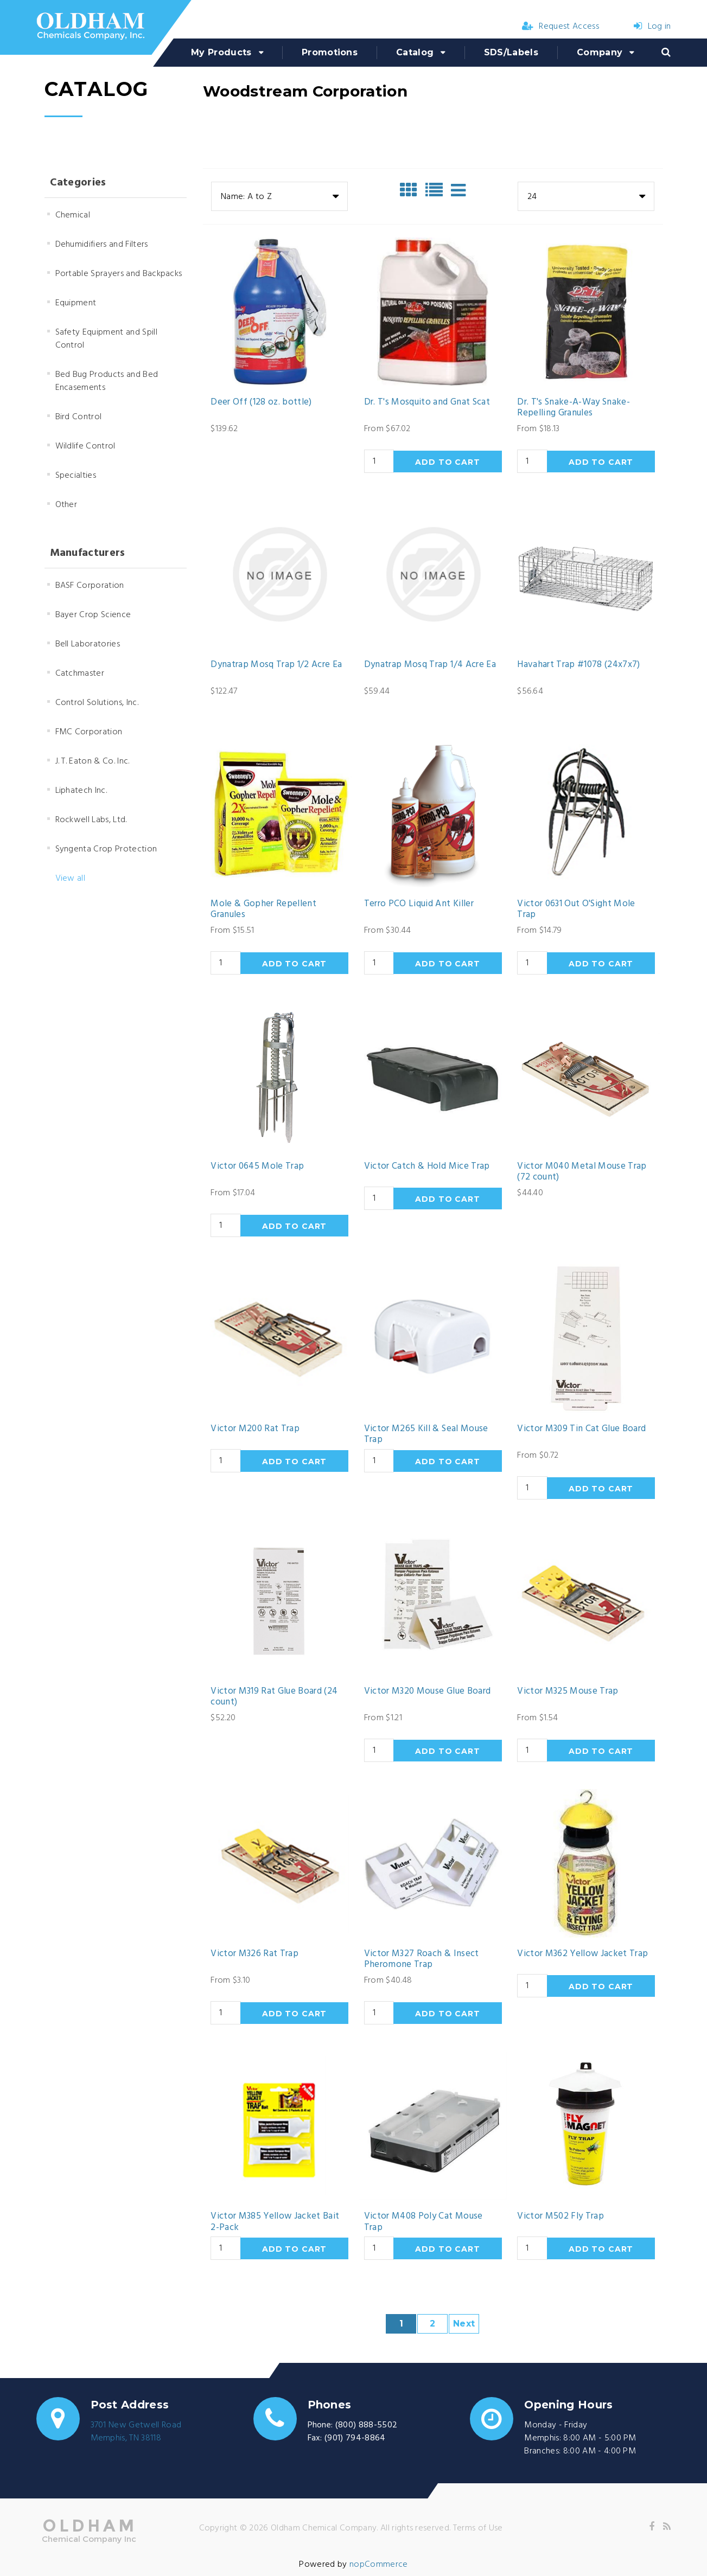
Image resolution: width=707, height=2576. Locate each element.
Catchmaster (80, 674)
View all (70, 879)
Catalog (415, 52)
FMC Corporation (89, 732)
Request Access (560, 27)
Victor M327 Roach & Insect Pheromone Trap (421, 1960)
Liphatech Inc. (81, 791)
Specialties (76, 476)
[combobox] (279, 196)
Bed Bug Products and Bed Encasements (106, 381)
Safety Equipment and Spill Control (106, 339)
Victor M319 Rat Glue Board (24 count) (274, 1697)
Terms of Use (478, 2528)
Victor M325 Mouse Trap (567, 1691)
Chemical (73, 215)
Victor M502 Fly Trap (560, 2216)
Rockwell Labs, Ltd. (91, 820)
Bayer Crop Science (93, 615)
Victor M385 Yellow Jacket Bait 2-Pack (275, 2222)
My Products (221, 52)
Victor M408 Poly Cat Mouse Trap (423, 2222)
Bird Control (78, 417)
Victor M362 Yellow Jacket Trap (582, 1954)
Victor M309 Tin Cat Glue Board (581, 1429)
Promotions (330, 52)
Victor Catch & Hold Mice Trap (427, 1166)
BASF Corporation (89, 586)
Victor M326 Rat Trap (254, 1954)
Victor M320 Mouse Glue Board (427, 1691)
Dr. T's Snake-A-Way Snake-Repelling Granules (573, 408)
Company (599, 52)
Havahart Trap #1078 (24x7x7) (578, 664)
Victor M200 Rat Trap (255, 1429)
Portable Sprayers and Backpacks (118, 274)
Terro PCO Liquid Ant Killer (419, 904)
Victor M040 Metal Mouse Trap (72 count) (582, 1172)
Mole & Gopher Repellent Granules (263, 910)
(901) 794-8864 (354, 2438)
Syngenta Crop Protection (106, 849)
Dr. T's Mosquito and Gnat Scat (427, 402)
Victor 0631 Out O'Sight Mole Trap (576, 910)
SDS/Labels (511, 52)
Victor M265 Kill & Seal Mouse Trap (426, 1435)
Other (66, 505)
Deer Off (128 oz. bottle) (261, 402)
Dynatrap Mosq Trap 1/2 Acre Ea (276, 664)
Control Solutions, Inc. (96, 703)
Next (464, 2323)
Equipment (76, 303)
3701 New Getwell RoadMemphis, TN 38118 (136, 2431)
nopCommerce (378, 2565)
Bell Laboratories (87, 644)
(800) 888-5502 (366, 2425)
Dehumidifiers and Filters (101, 245)
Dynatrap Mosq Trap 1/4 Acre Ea (430, 664)
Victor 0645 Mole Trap (257, 1166)
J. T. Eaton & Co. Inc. (92, 761)
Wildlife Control (85, 446)
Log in (652, 27)
